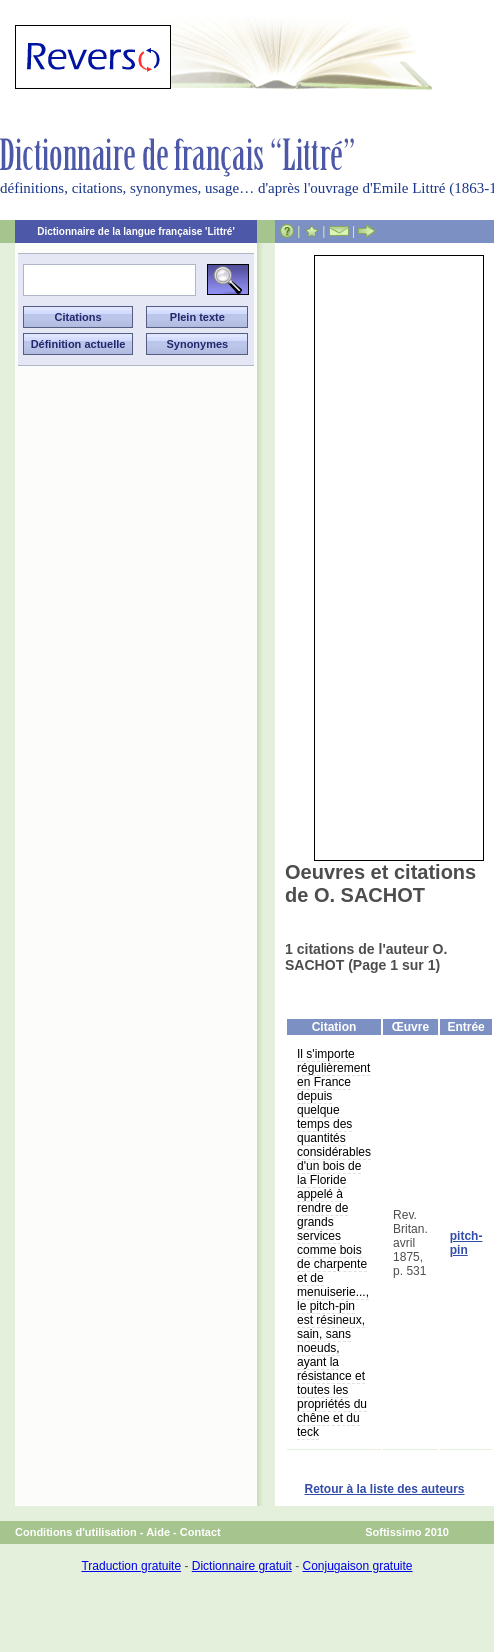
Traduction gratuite (131, 1566)
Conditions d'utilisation (76, 1532)
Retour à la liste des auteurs (384, 1489)
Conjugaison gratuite (357, 1566)
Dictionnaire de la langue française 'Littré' (136, 231)
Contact (200, 1532)
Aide (158, 1532)
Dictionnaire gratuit (242, 1566)
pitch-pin (466, 1243)
